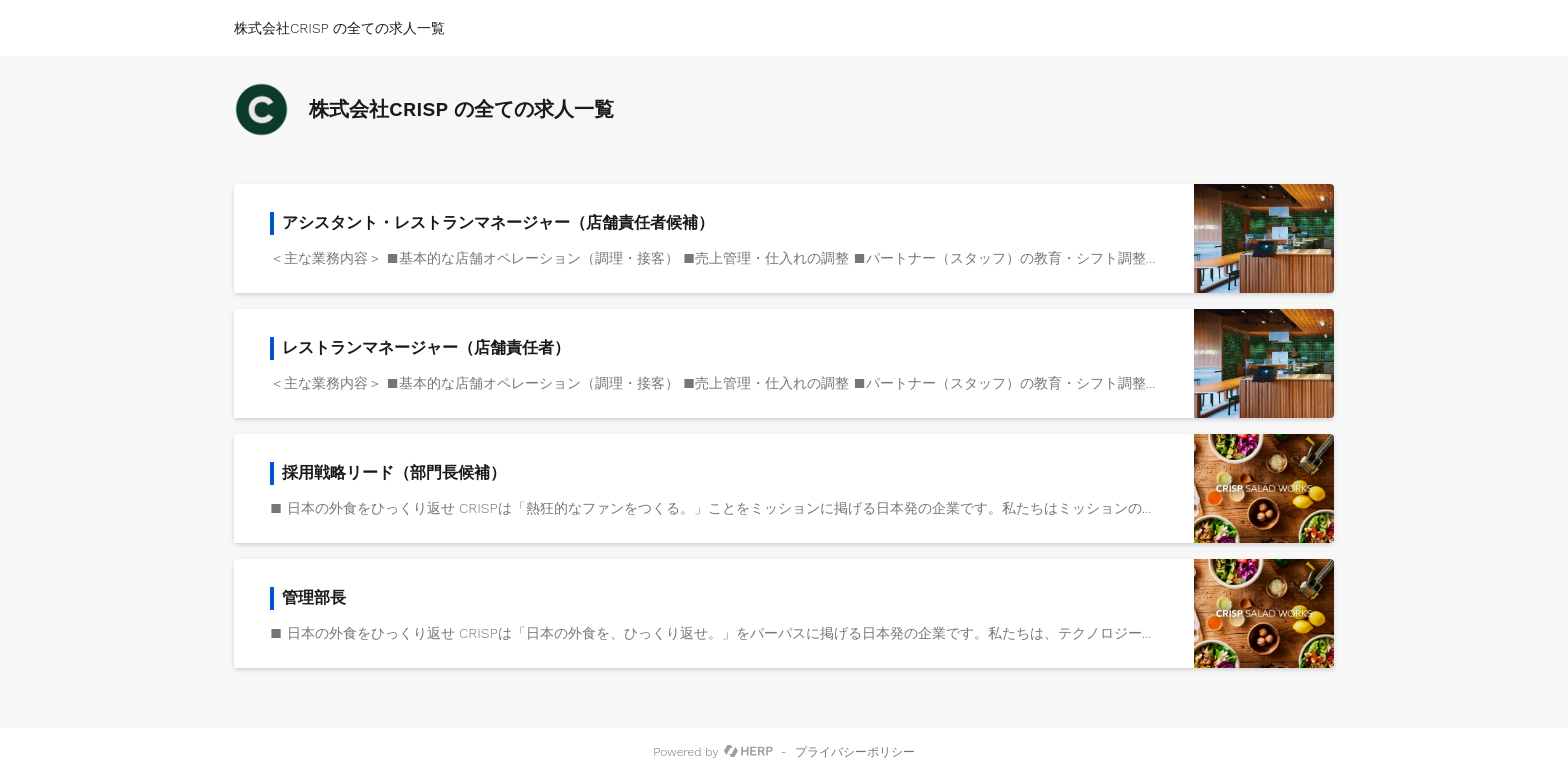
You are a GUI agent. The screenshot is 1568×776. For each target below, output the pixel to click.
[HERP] (748, 752)
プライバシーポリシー (855, 752)
